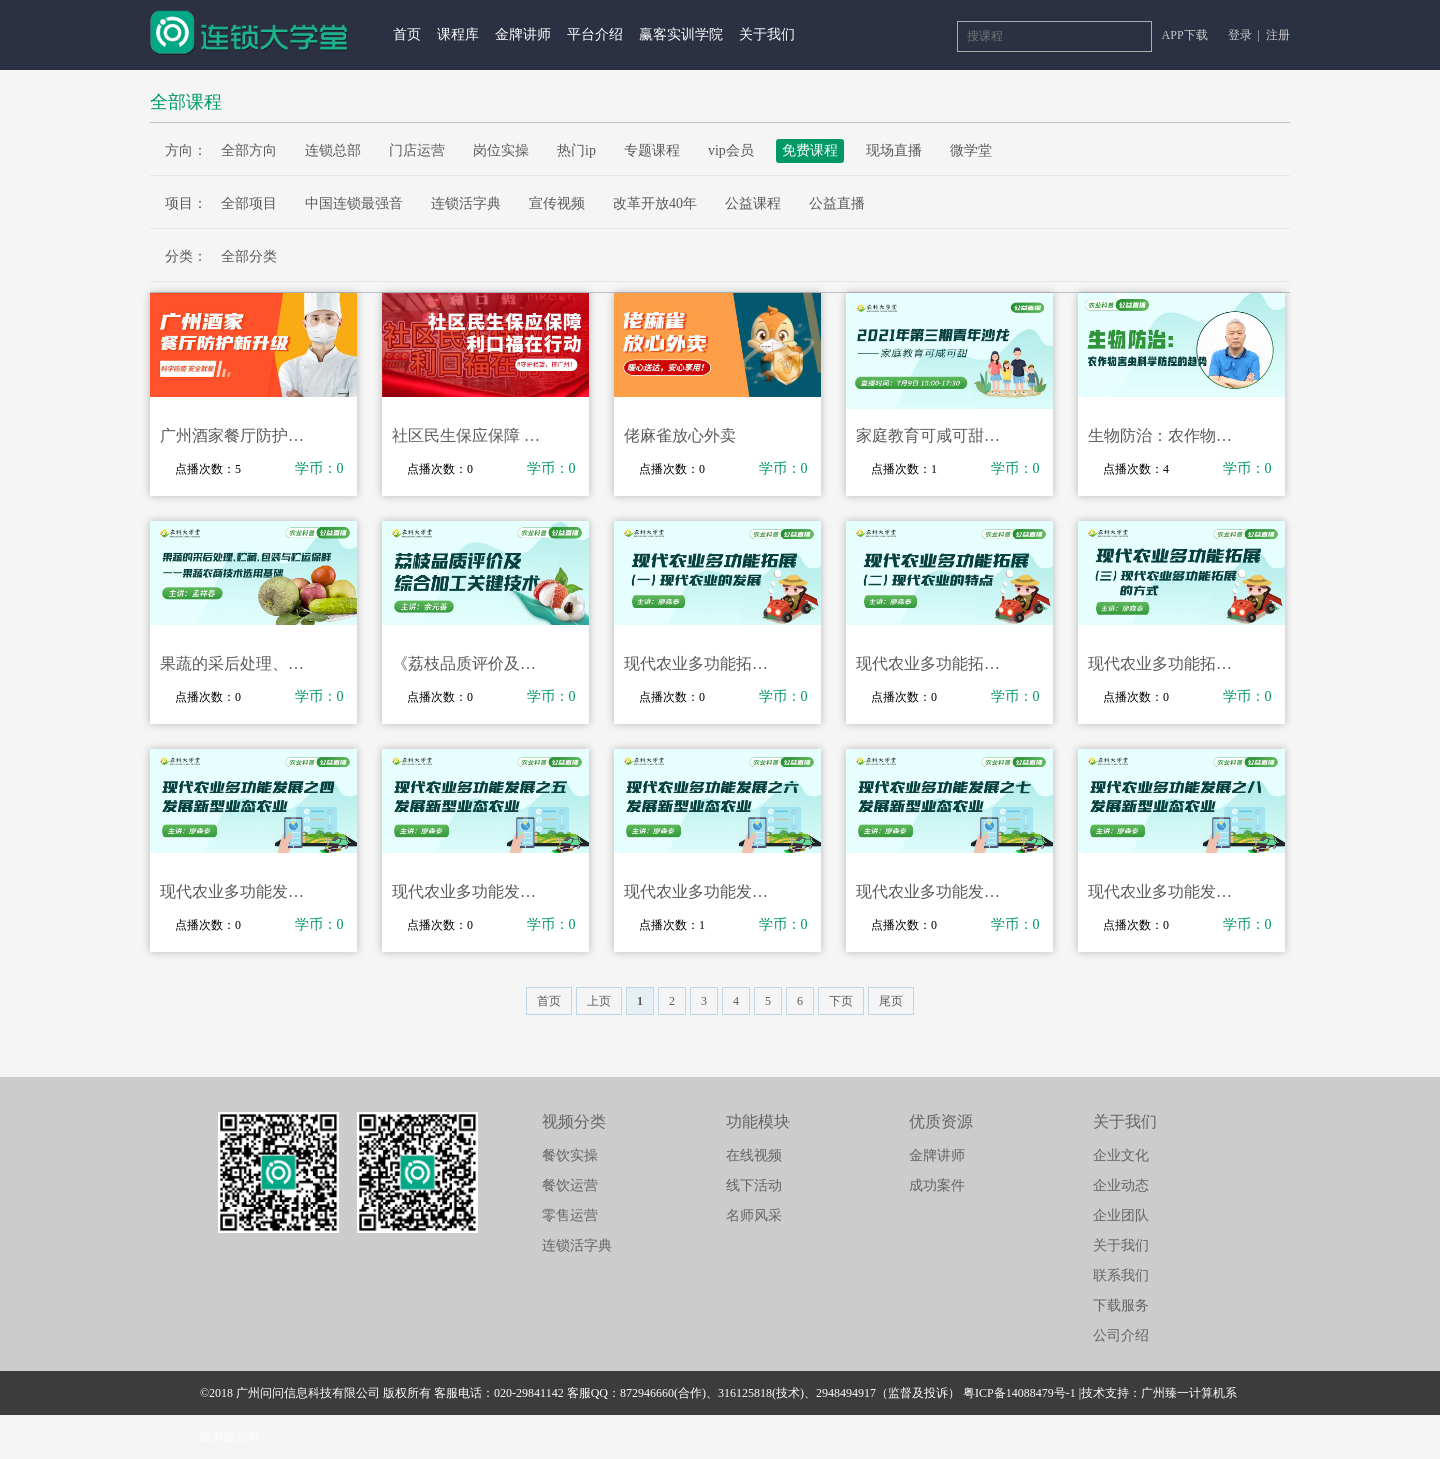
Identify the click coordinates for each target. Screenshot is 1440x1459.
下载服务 (1121, 1305)
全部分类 (249, 256)
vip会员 (731, 150)
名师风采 (754, 1215)
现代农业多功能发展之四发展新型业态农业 (238, 891)
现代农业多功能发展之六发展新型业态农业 (702, 891)
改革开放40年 (655, 203)
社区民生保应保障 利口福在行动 (470, 435)
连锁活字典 (466, 203)
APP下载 (1185, 35)
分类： (186, 256)
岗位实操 (501, 150)
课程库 (458, 34)
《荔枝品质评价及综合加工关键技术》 (470, 663)
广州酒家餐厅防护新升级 (238, 435)
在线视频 (754, 1155)
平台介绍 (595, 34)
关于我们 (767, 34)
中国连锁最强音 (354, 203)
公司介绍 (1121, 1335)
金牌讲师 (523, 34)
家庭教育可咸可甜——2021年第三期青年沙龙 (934, 435)
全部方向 (249, 150)
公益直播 (837, 203)
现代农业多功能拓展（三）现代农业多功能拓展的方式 (1166, 663)
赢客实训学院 (681, 34)
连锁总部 (333, 150)
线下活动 (754, 1185)
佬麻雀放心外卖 (680, 435)
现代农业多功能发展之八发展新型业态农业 (1166, 891)
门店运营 (417, 150)
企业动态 (1121, 1185)
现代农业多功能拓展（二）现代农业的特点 (934, 663)
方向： (186, 150)
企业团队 (1121, 1215)
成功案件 (937, 1185)
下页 (841, 1001)
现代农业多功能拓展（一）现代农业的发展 (702, 663)
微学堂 (971, 150)
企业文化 (1121, 1155)
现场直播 (894, 150)
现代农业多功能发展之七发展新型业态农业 (934, 891)
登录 (1241, 35)
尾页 (891, 1001)
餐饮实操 (570, 1155)
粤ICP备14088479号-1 (1019, 1393)
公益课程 (753, 203)
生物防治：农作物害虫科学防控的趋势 (1166, 435)
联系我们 (1121, 1275)
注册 (1278, 35)
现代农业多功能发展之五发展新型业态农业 (470, 891)
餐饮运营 (570, 1185)
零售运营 (570, 1215)
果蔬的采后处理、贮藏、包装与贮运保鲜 (238, 663)
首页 (407, 34)
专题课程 (652, 150)
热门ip (576, 150)
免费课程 (810, 150)
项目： (186, 203)
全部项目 (249, 203)
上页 (599, 1001)
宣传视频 (557, 203)
